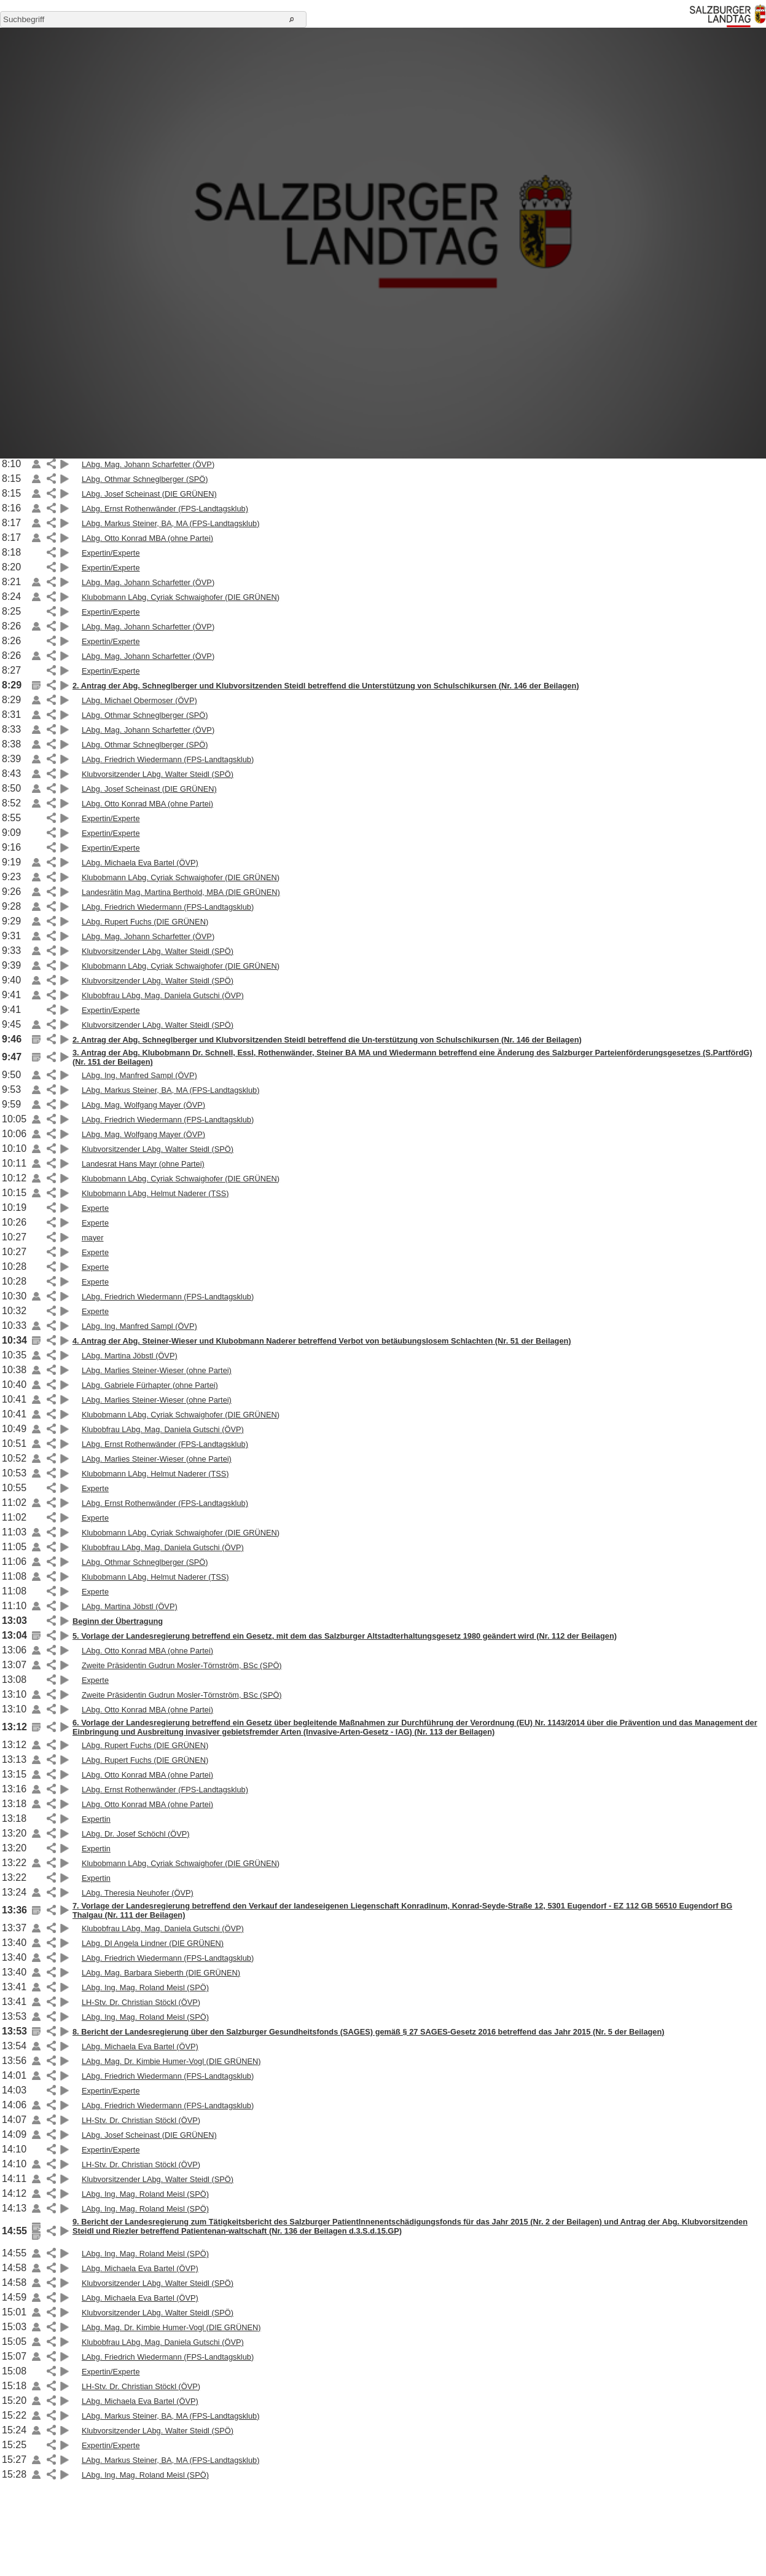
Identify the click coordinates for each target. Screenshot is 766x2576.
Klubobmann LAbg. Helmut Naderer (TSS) (155, 1193)
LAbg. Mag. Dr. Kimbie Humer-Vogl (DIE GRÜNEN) (171, 2061)
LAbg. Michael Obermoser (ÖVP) (139, 700)
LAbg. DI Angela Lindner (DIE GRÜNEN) (153, 1943)
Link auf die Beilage (36, 464)
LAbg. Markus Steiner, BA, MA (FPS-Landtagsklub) (171, 523)
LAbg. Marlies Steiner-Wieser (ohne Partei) (157, 1370)
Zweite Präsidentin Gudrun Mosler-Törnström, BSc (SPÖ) (182, 1665)
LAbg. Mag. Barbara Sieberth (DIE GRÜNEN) (161, 1972)
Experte (95, 1208)
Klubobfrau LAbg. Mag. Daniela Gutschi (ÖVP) (163, 995)
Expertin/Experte (111, 552)
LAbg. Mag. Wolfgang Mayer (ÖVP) (143, 1104)
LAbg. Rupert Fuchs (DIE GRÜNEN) (145, 921)
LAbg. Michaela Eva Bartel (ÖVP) (140, 862)
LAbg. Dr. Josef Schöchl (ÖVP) (136, 1833)
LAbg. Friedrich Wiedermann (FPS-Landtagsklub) (168, 759)
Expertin (96, 1819)
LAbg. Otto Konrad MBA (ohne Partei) (147, 538)
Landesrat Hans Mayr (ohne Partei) (143, 1163)
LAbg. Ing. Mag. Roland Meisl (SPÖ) (145, 1987)
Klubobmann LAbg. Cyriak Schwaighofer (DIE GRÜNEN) (180, 597)
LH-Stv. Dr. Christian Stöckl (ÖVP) (141, 2002)
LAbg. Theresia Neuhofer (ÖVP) (137, 1892)
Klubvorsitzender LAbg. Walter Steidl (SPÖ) (157, 774)
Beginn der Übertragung (117, 1621)
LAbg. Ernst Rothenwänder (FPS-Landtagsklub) (165, 508)
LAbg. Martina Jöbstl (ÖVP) (130, 1355)
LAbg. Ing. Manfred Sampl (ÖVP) (139, 1075)
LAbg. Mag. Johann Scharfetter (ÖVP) (148, 464)
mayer (93, 1237)
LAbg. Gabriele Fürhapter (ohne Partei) (150, 1385)
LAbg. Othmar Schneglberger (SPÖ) (145, 479)
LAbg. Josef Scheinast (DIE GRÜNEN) (149, 493)
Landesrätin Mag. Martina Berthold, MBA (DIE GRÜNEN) (181, 892)
